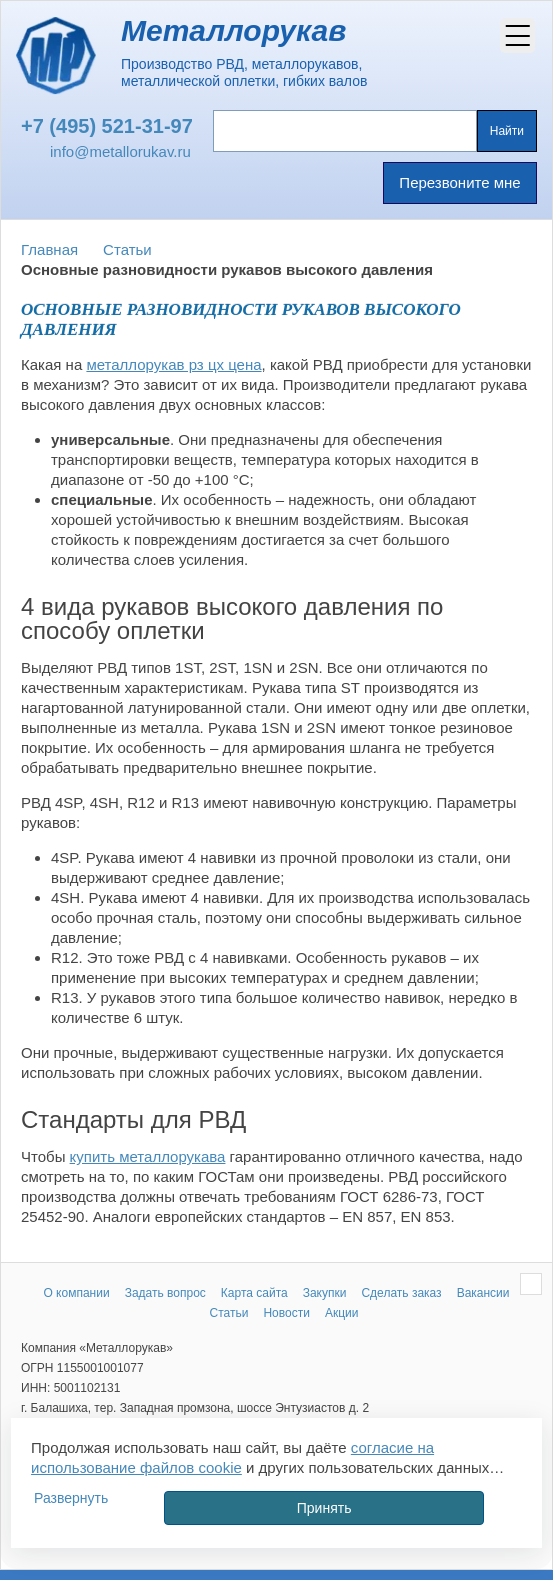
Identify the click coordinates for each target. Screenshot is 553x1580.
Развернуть (71, 1498)
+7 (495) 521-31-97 (107, 126)
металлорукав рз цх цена (173, 364)
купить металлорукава (148, 1156)
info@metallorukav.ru (120, 151)
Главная (49, 249)
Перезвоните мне (459, 182)
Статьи (127, 249)
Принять (324, 1508)
